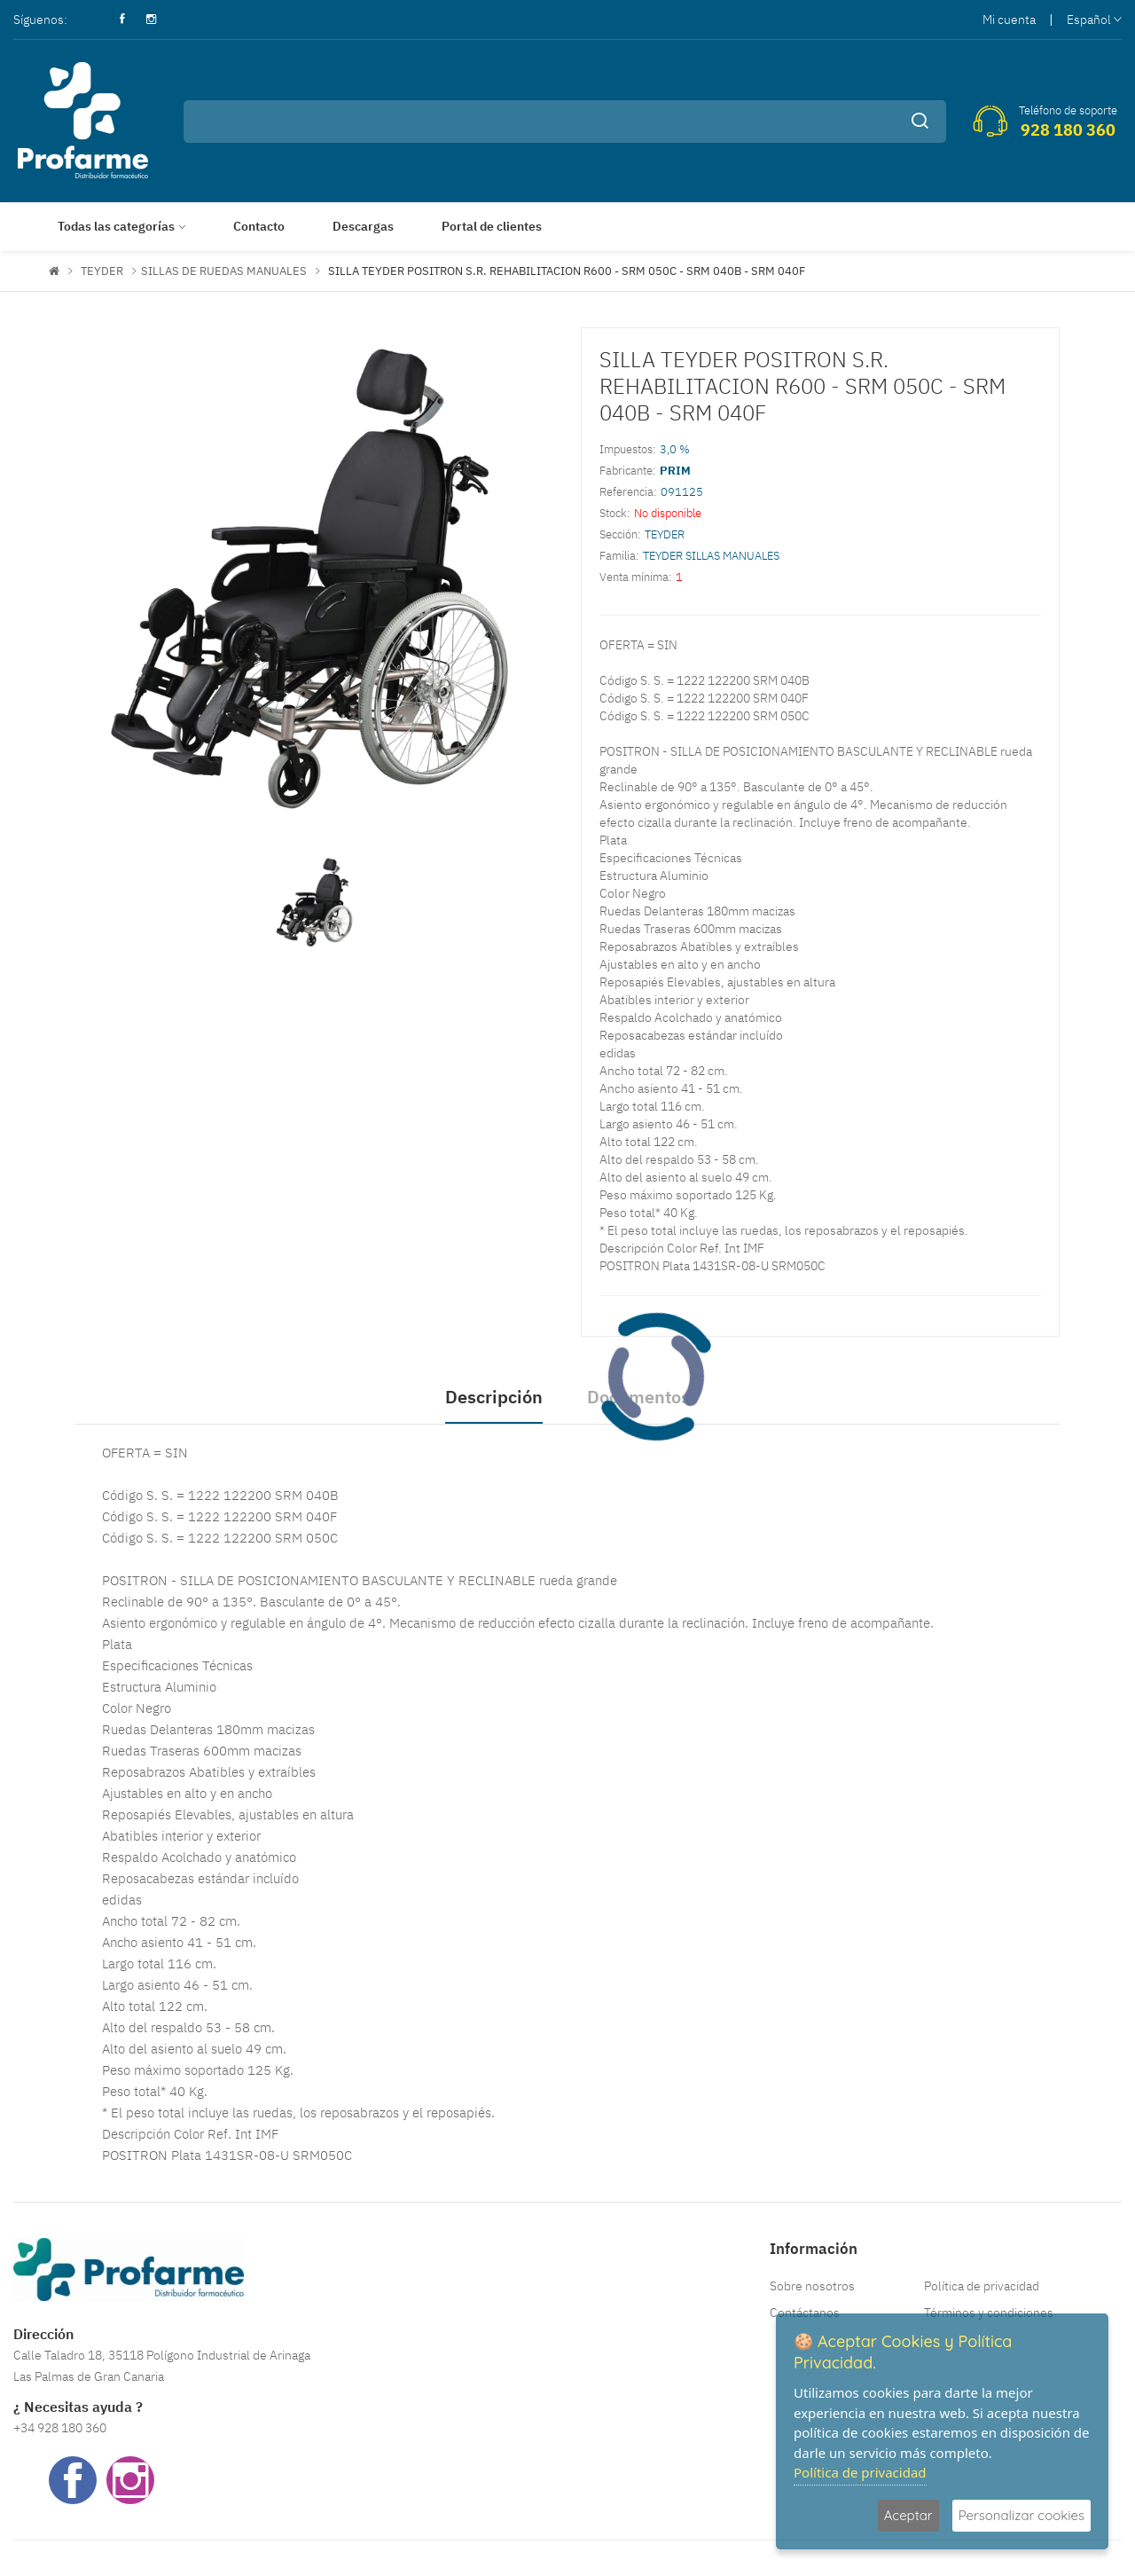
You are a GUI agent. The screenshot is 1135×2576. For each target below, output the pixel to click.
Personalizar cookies (1021, 2515)
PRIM (675, 470)
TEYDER (102, 271)
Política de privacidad (981, 2286)
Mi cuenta (1009, 19)
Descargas (363, 226)
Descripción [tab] (494, 1397)
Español (1094, 19)
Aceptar (908, 2515)
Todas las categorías (116, 226)
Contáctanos (805, 2313)
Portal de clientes (492, 226)
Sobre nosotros (812, 2286)
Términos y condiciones (988, 2313)
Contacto (259, 226)
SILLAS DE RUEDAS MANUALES (224, 271)
